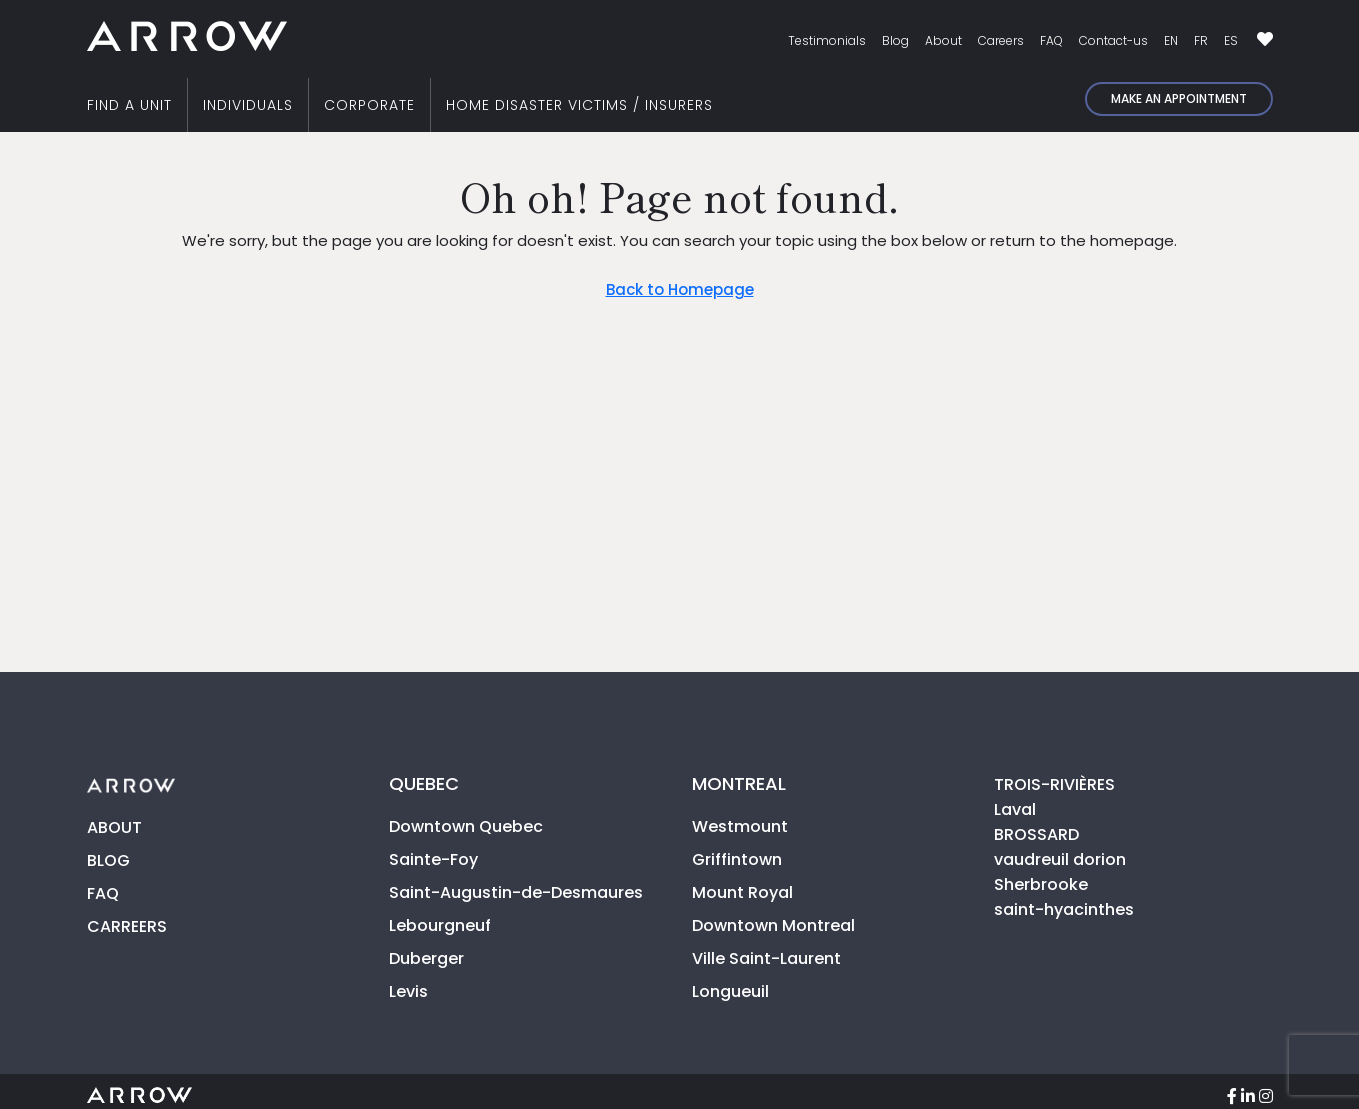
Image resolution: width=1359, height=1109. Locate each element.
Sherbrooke (1041, 884)
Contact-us (1113, 40)
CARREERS (127, 926)
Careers (1001, 40)
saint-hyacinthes (1064, 909)
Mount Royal (742, 892)
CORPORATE (369, 105)
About (943, 40)
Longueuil (730, 991)
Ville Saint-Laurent (766, 958)
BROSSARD (1036, 834)
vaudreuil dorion (1060, 859)
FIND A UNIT (129, 105)
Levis (408, 991)
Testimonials (827, 40)
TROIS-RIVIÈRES (1054, 784)
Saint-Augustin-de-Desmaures (516, 892)
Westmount (740, 826)
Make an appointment (1179, 98)
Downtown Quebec (466, 826)
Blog (895, 40)
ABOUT (114, 827)
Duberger (426, 958)
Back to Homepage (680, 289)
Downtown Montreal (773, 925)
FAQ (1051, 40)
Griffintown (737, 859)
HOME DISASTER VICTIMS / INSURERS (579, 105)
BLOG (108, 860)
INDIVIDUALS (248, 105)
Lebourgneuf (440, 925)
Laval (1015, 809)
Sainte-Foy (433, 859)
